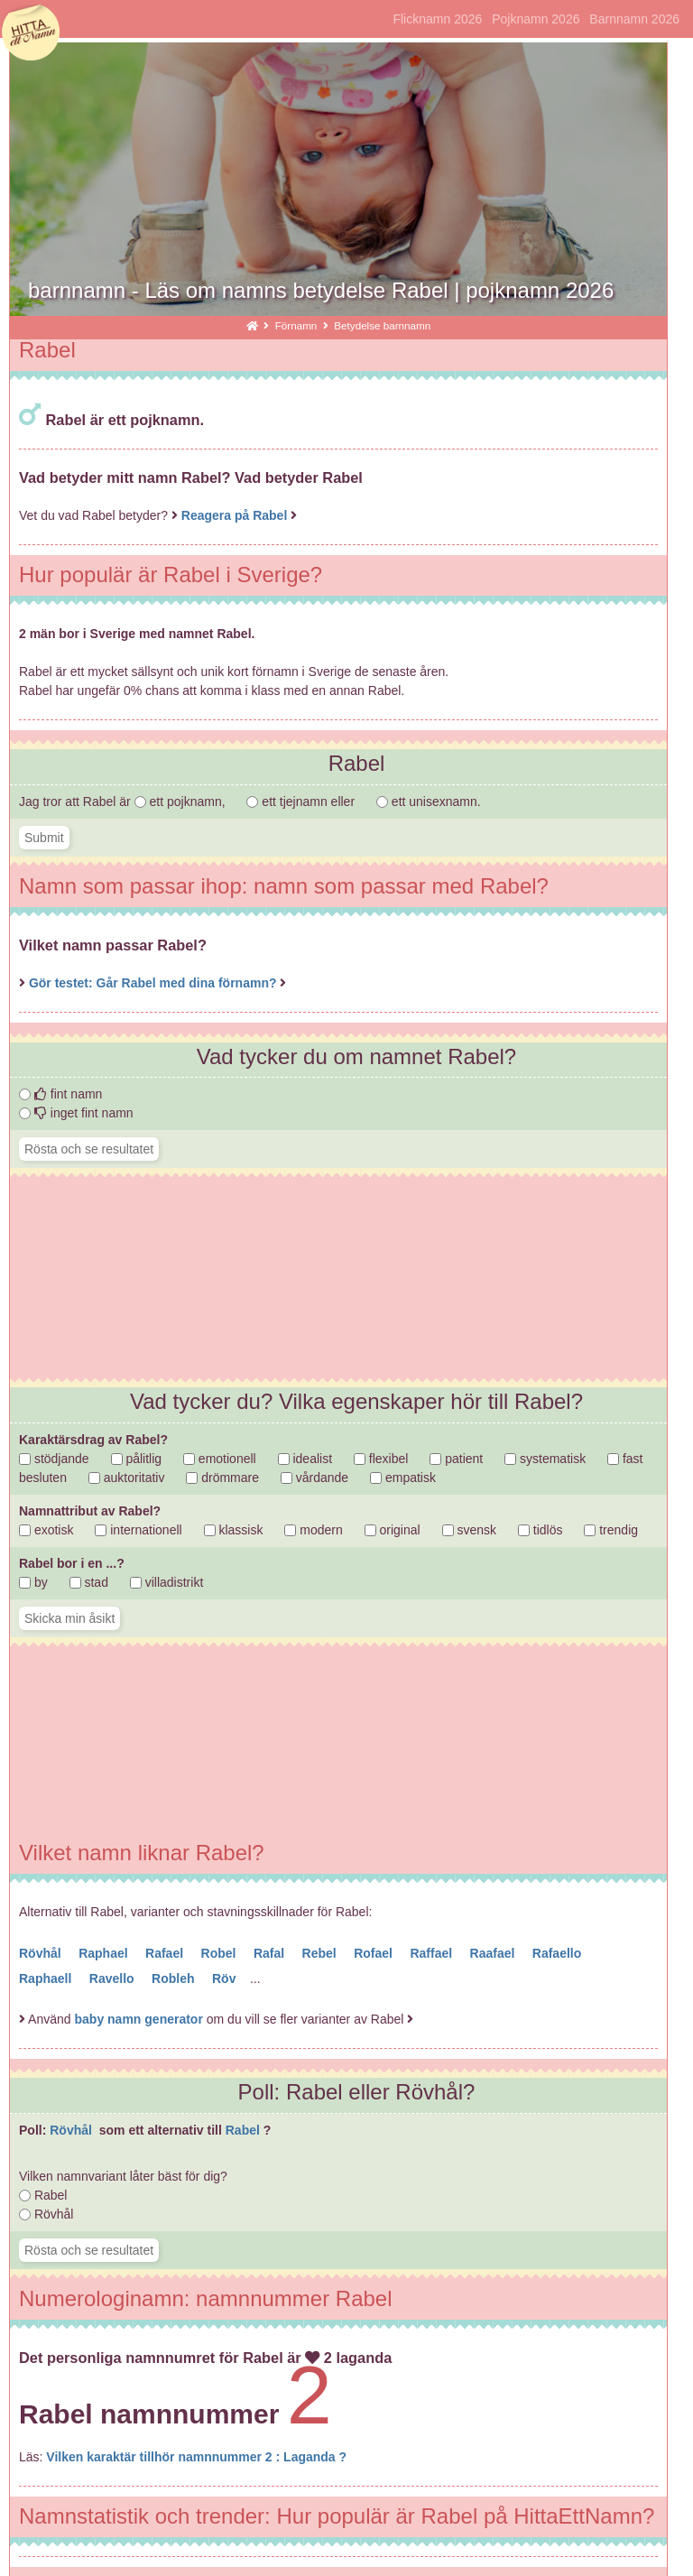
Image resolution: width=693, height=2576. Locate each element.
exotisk (46, 1530)
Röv (225, 1978)
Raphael (105, 1953)
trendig (611, 1530)
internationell (138, 1530)
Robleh (175, 1978)
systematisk (545, 1458)
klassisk (233, 1530)
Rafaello (558, 1953)
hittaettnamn (31, 33)
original (392, 1530)
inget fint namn (76, 1113)
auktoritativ (126, 1477)
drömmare (222, 1477)
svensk (469, 1530)
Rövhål (42, 1953)
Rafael (166, 1953)
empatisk (403, 1477)
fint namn (60, 1094)
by (33, 1582)
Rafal (271, 1953)
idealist (305, 1458)
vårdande (314, 1477)
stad (88, 1582)
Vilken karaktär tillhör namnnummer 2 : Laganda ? (196, 2457)
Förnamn (297, 325)
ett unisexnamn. (428, 801)
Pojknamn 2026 (535, 19)
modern (313, 1530)
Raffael (433, 1953)
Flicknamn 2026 (437, 19)
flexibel (381, 1458)
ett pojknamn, (181, 801)
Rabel (244, 2130)
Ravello (113, 1978)
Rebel (321, 1953)
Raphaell (47, 1978)
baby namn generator (139, 2019)
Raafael (494, 1953)
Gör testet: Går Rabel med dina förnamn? (155, 983)
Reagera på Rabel (234, 515)
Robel (220, 1953)
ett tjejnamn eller (302, 801)
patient (456, 1458)
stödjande (54, 1458)
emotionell (219, 1458)
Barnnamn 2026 (634, 19)
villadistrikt (166, 1582)
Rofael (375, 1953)
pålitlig (136, 1458)
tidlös (540, 1530)
